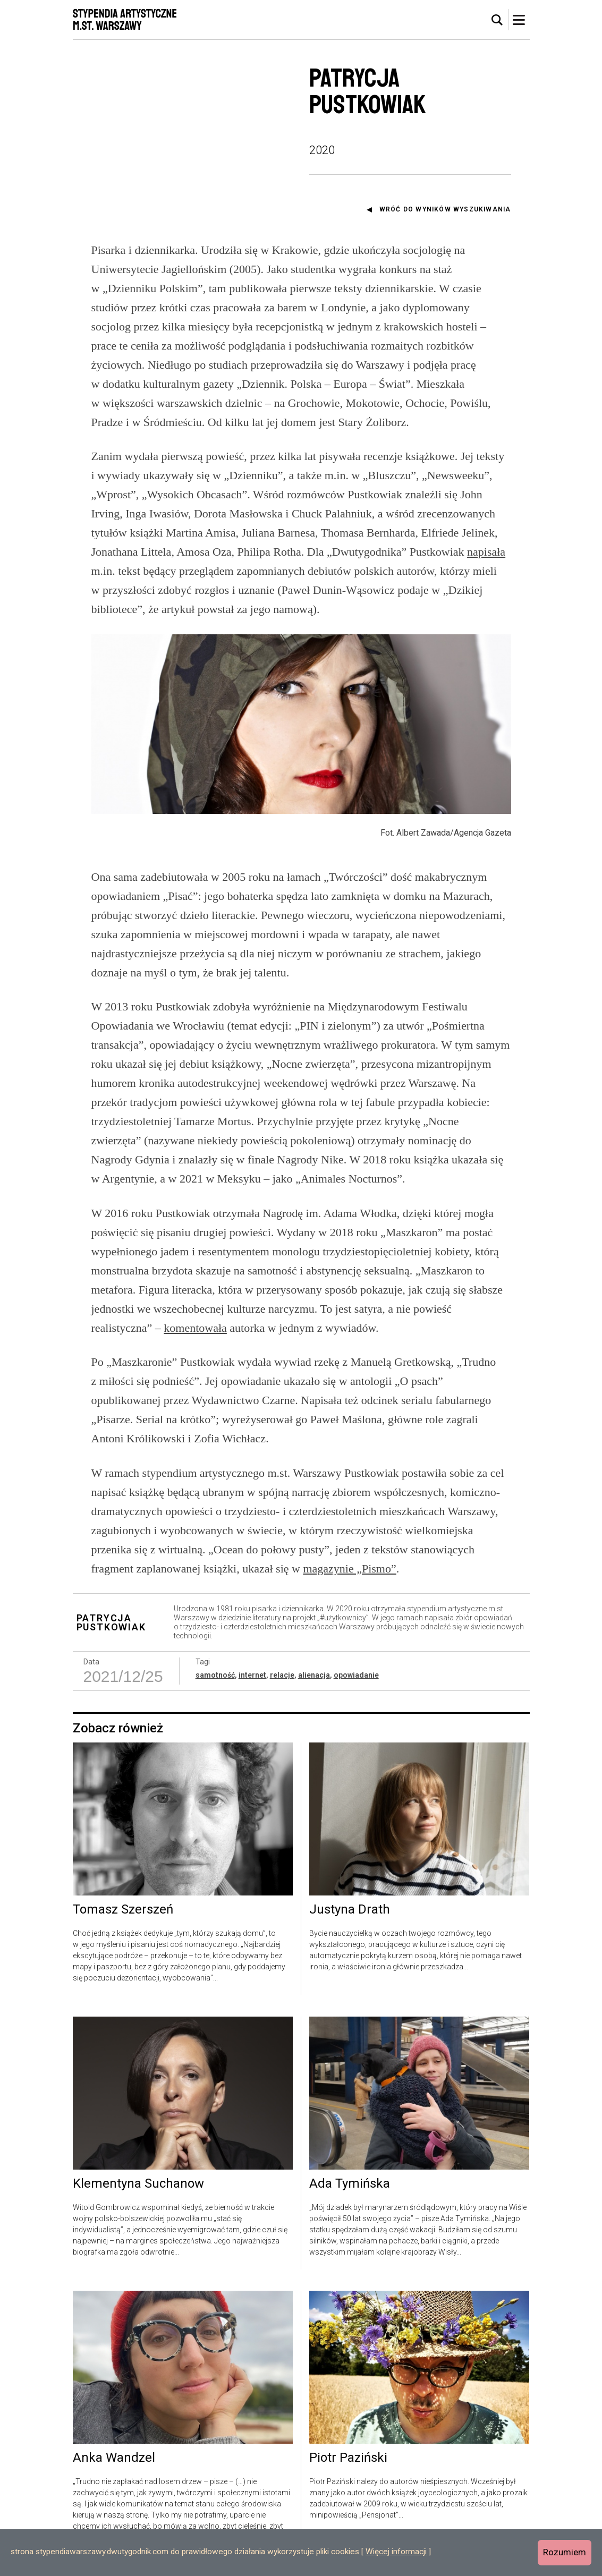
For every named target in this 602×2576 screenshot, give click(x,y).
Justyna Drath (349, 1910)
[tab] (497, 20)
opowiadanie (356, 1675)
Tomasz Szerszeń (123, 1910)
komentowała (195, 1327)
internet (252, 1675)
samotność (215, 1675)
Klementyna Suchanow (138, 2184)
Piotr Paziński (348, 2458)
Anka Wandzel (114, 2458)
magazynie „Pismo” (349, 1568)
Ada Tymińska (349, 2184)
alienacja (314, 1675)
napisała (486, 551)
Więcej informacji (396, 2551)
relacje (282, 1675)
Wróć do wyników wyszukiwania (445, 209)
